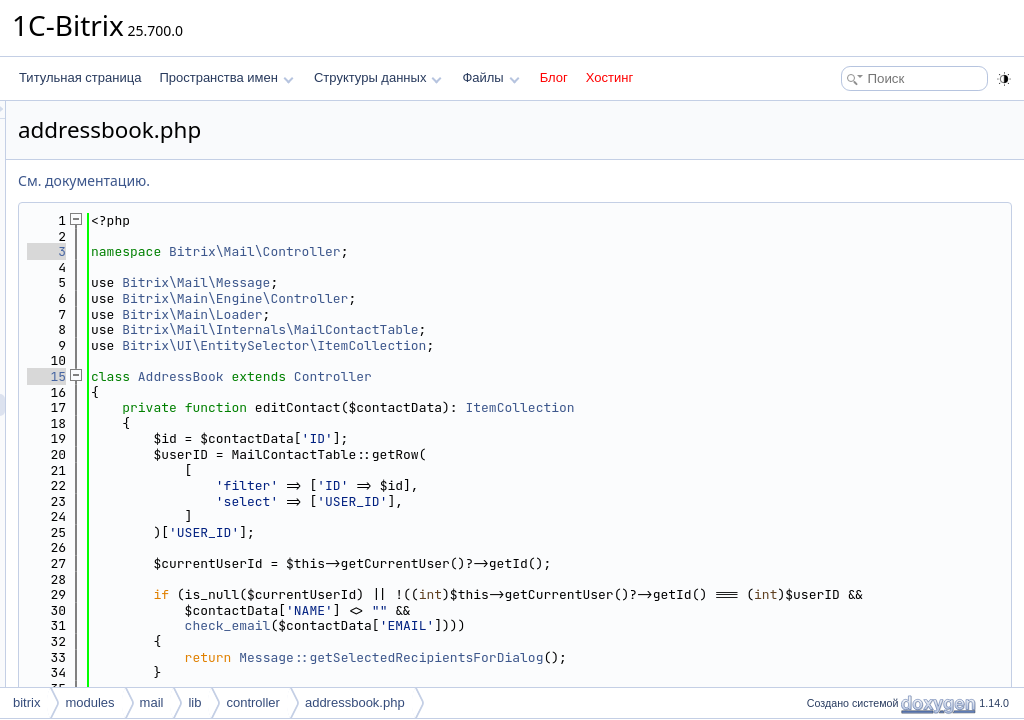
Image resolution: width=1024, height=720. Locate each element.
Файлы (490, 77)
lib (194, 702)
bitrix (26, 702)
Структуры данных (378, 77)
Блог (554, 77)
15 (296, 376)
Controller (583, 376)
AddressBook (431, 376)
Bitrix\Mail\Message (446, 282)
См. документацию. (334, 180)
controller (252, 702)
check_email (478, 641)
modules (89, 702)
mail (152, 702)
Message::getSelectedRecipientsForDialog (641, 672)
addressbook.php (355, 702)
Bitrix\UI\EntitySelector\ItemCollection (524, 345)
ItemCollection (769, 407)
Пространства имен (226, 77)
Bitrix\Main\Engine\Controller (485, 298)
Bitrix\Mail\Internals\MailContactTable (520, 329)
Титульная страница (80, 77)
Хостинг (609, 77)
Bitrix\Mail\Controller (505, 251)
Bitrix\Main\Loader (442, 314)
